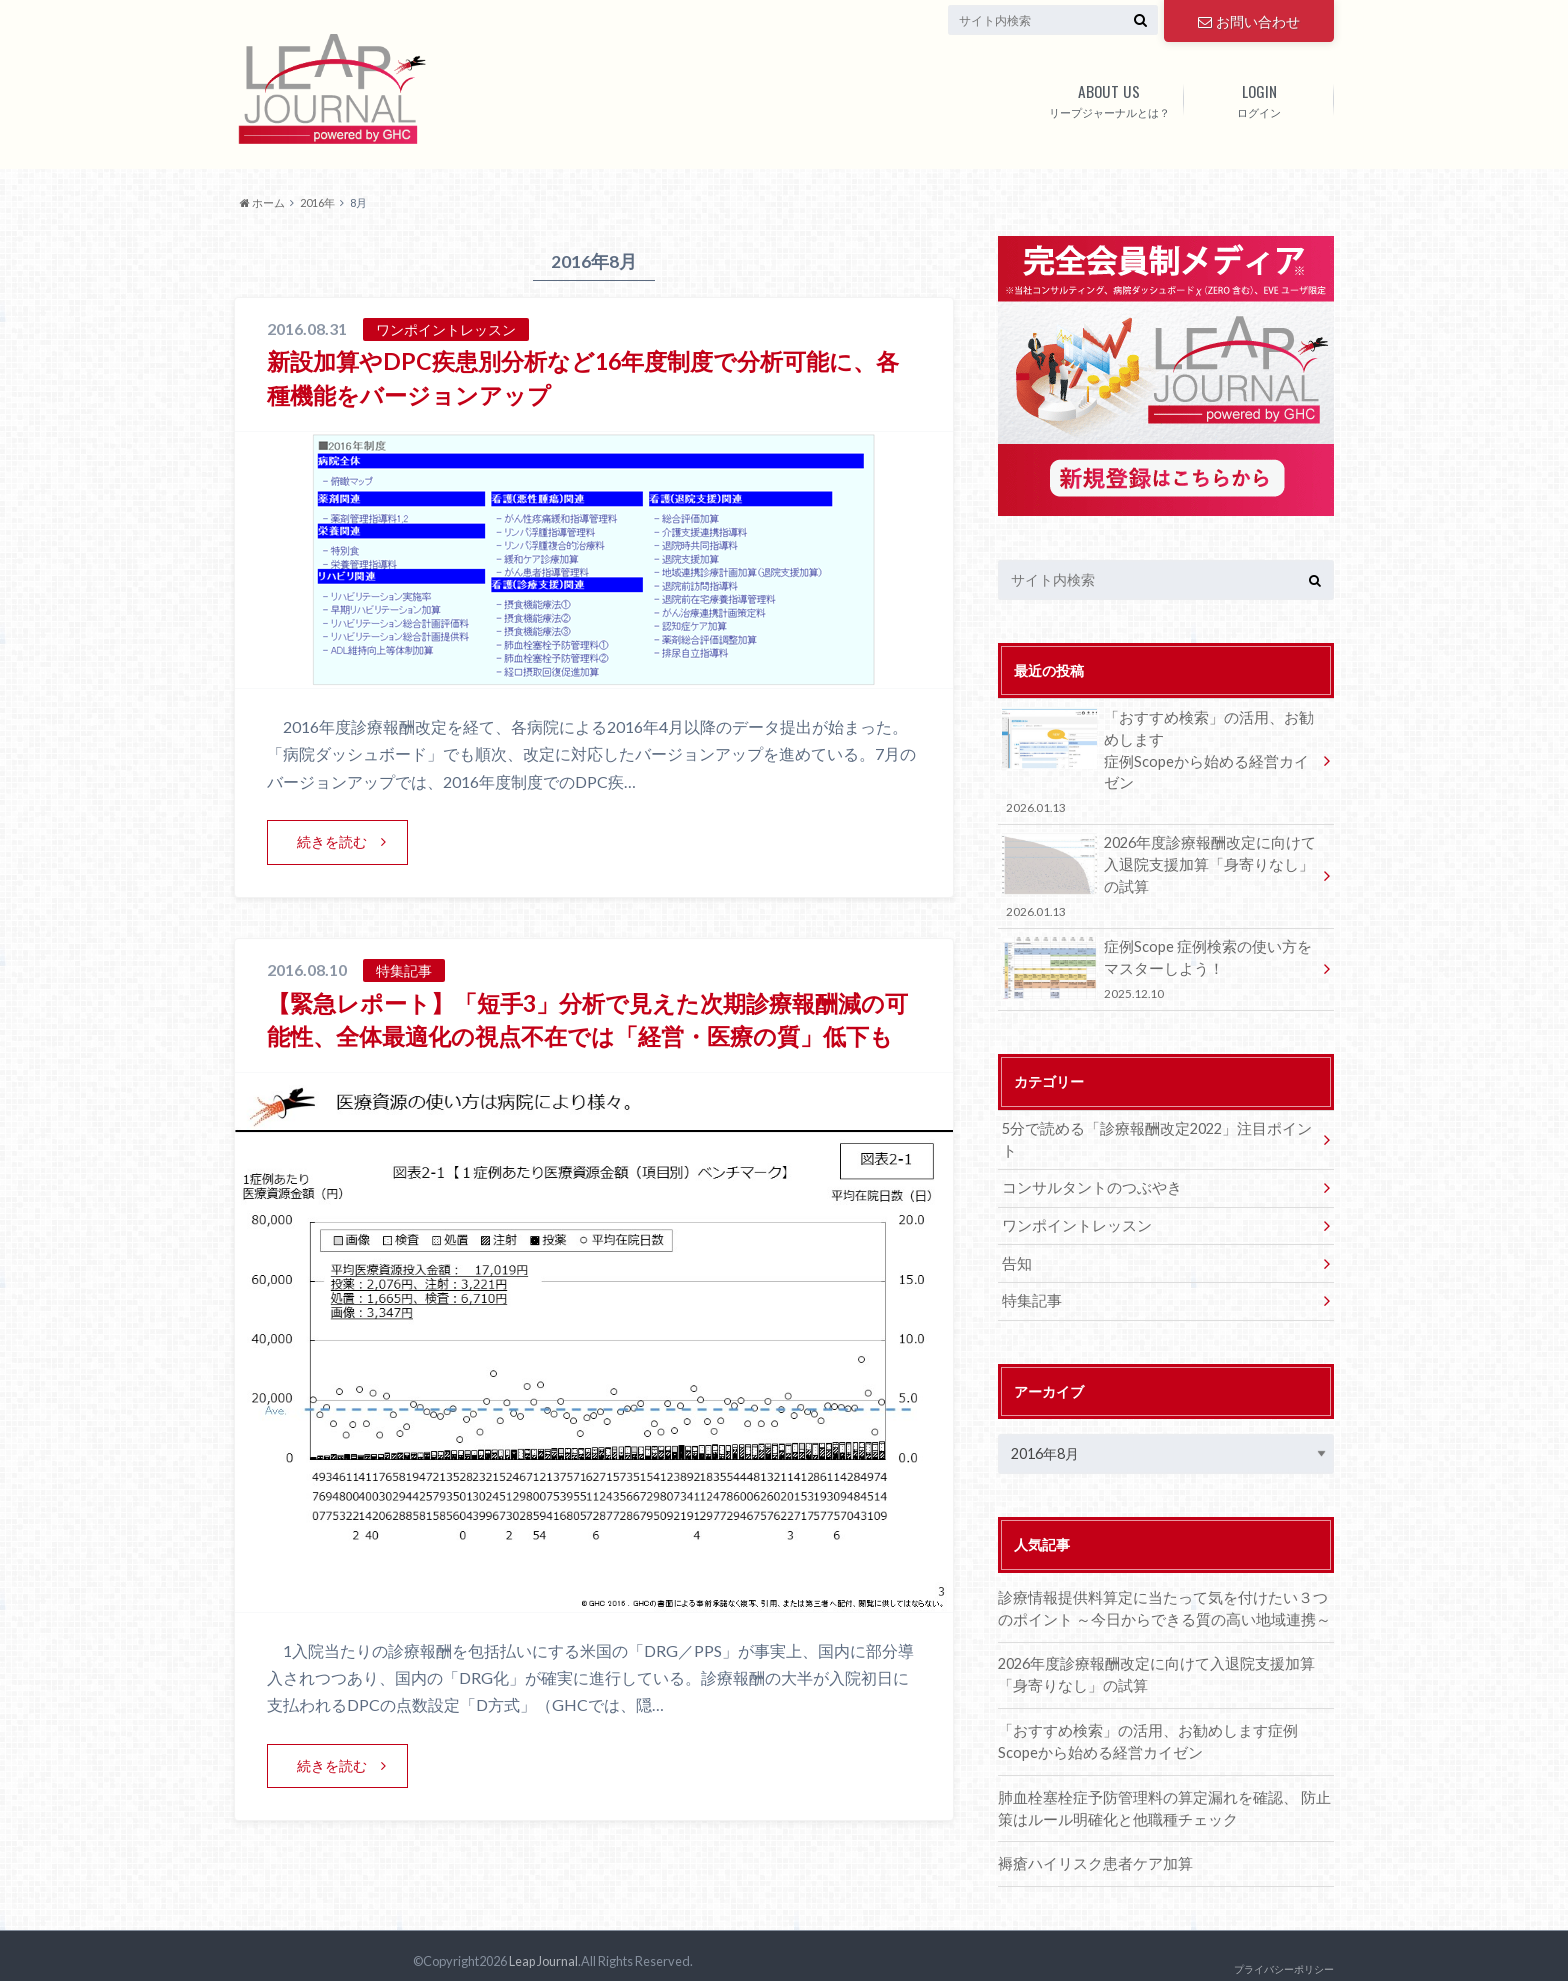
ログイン (1259, 97)
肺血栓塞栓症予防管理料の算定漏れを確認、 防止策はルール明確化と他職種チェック (1160, 1775)
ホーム (262, 202)
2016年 (317, 202)
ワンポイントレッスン (1072, 1196)
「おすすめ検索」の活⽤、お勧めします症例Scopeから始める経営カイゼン (1159, 760)
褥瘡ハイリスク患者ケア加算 (1089, 1829)
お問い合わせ (1249, 20)
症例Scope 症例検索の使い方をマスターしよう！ (1159, 964)
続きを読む (332, 841)
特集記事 (1030, 1270)
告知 (1016, 1233)
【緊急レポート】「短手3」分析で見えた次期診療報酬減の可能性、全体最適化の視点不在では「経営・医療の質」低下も (593, 1036)
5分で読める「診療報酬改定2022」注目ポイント (1155, 1122)
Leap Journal (543, 1950)
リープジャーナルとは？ (1109, 97)
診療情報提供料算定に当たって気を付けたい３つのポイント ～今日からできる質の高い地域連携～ (1166, 1577)
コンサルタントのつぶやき (1086, 1159)
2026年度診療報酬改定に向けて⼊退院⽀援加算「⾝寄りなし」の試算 (1159, 873)
